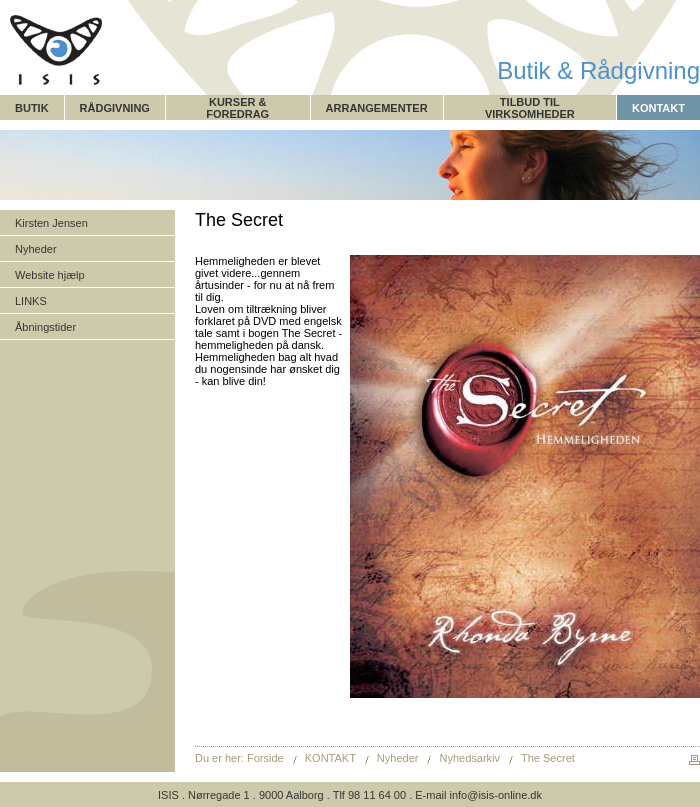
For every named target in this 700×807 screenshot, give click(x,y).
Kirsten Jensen (51, 223)
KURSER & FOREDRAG (237, 108)
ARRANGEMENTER (377, 108)
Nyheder (36, 249)
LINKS (31, 301)
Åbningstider (45, 327)
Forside (265, 758)
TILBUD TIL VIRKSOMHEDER (530, 108)
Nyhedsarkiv (470, 758)
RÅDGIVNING (115, 108)
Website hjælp (50, 275)
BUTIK (32, 108)
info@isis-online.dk (495, 795)
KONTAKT (658, 108)
